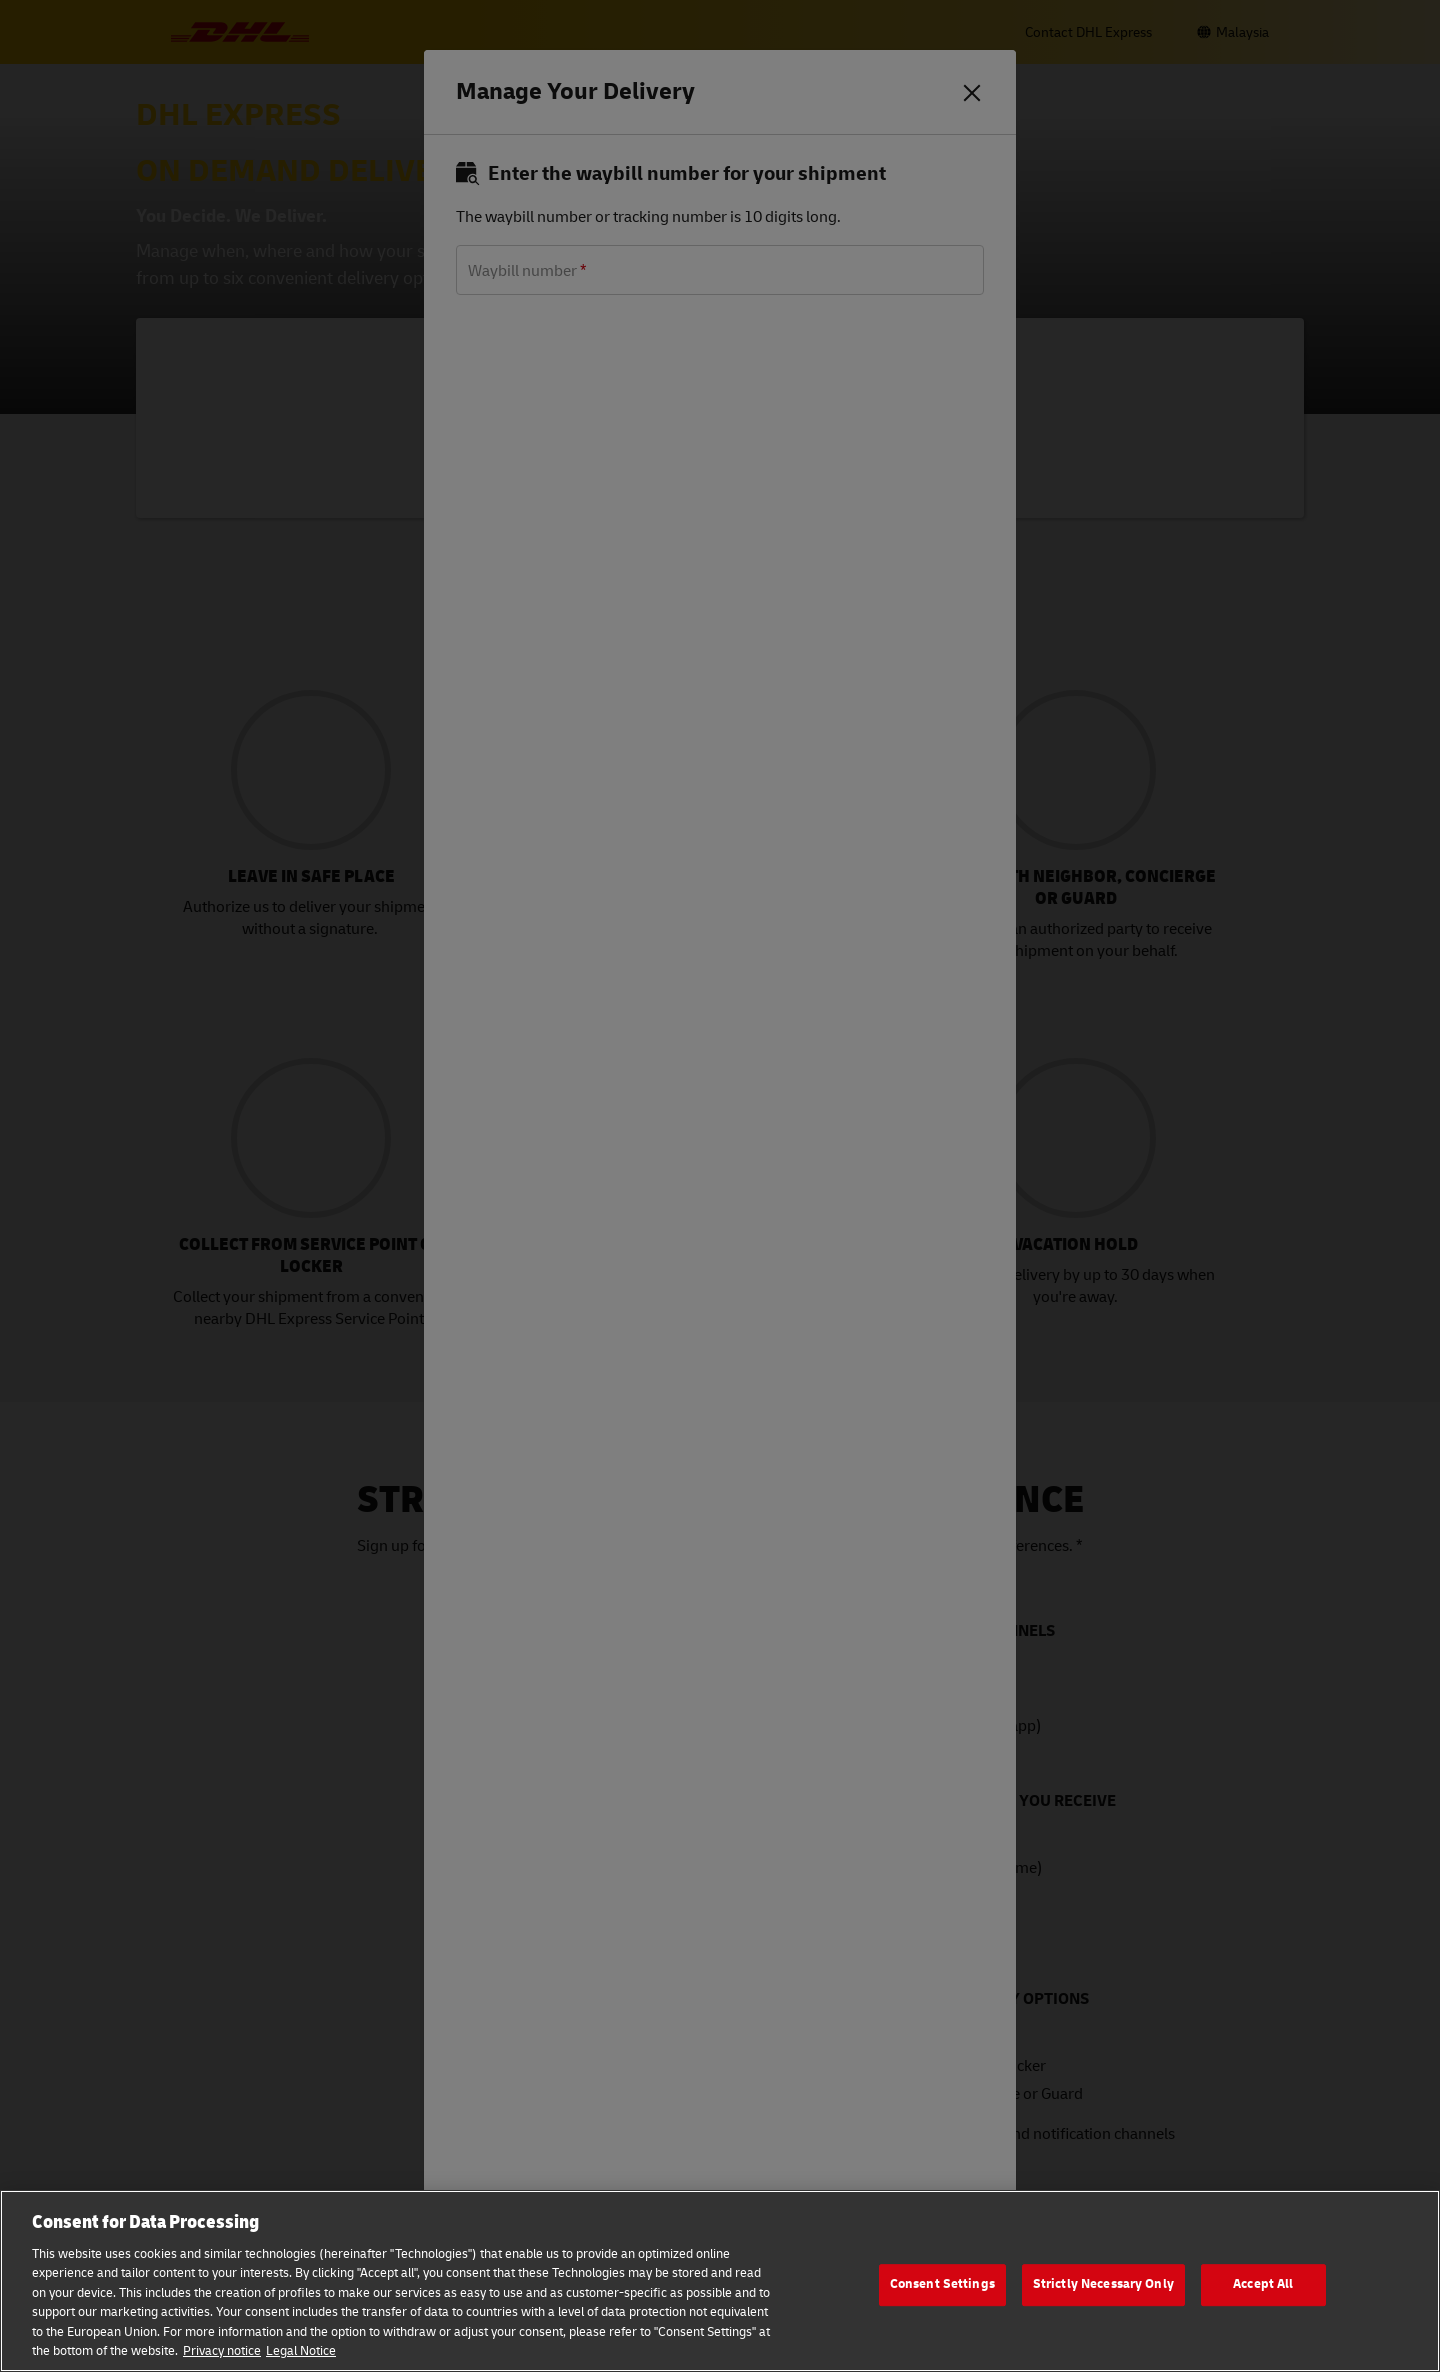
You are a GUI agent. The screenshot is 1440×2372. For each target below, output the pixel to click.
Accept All (1263, 2284)
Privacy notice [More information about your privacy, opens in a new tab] (222, 2351)
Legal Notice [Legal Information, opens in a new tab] (301, 2351)
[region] (720, 2281)
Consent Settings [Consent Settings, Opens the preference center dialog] (942, 2284)
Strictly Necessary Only (1103, 2284)
